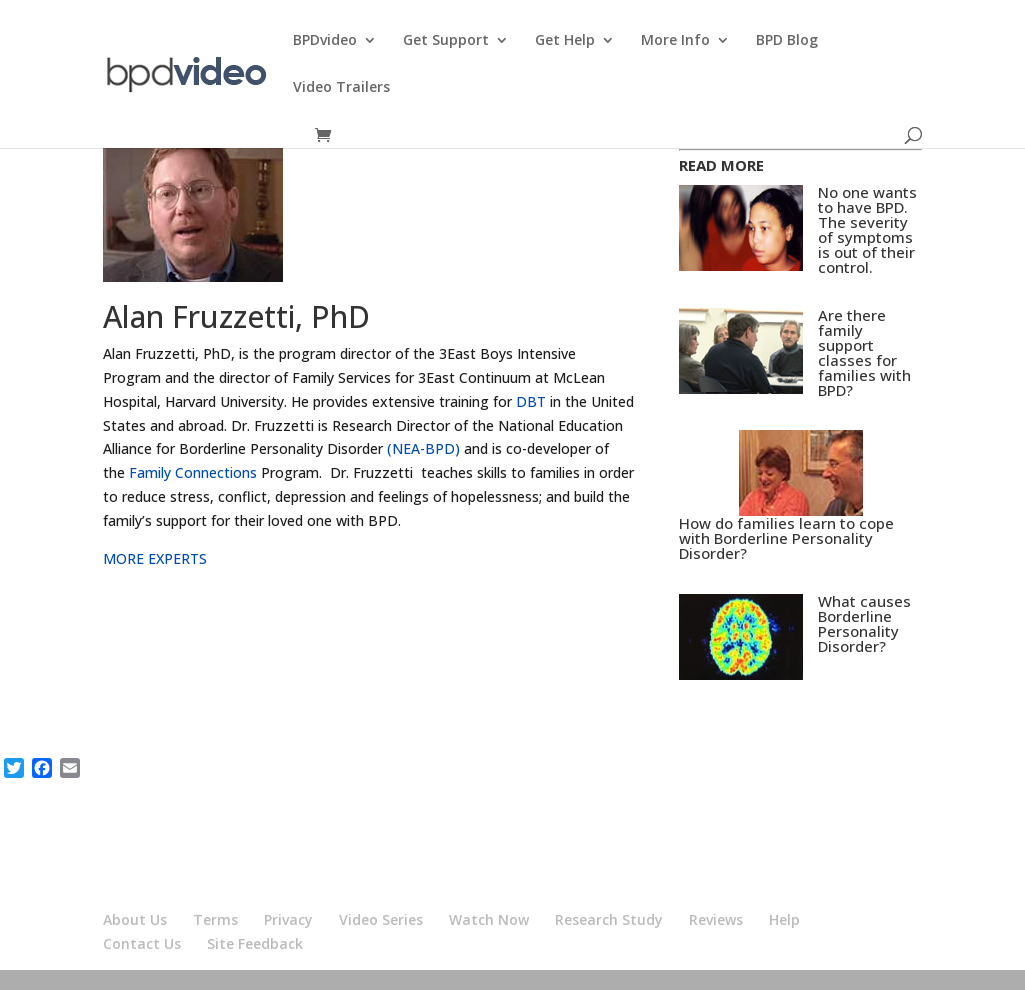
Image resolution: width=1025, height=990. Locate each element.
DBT (531, 401)
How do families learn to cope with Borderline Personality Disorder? (786, 538)
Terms (215, 919)
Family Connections (193, 472)
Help (784, 919)
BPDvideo (325, 41)
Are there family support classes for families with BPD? (864, 352)
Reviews (716, 919)
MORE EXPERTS (155, 558)
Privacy (288, 919)
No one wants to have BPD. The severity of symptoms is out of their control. (867, 229)
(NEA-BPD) (423, 448)
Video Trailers (341, 88)
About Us (135, 919)
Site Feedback (255, 943)
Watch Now (489, 919)
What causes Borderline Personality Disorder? (864, 623)
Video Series (381, 919)
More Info (675, 41)
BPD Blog (787, 41)
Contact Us (142, 943)
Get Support (446, 41)
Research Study (609, 919)
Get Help (565, 41)
